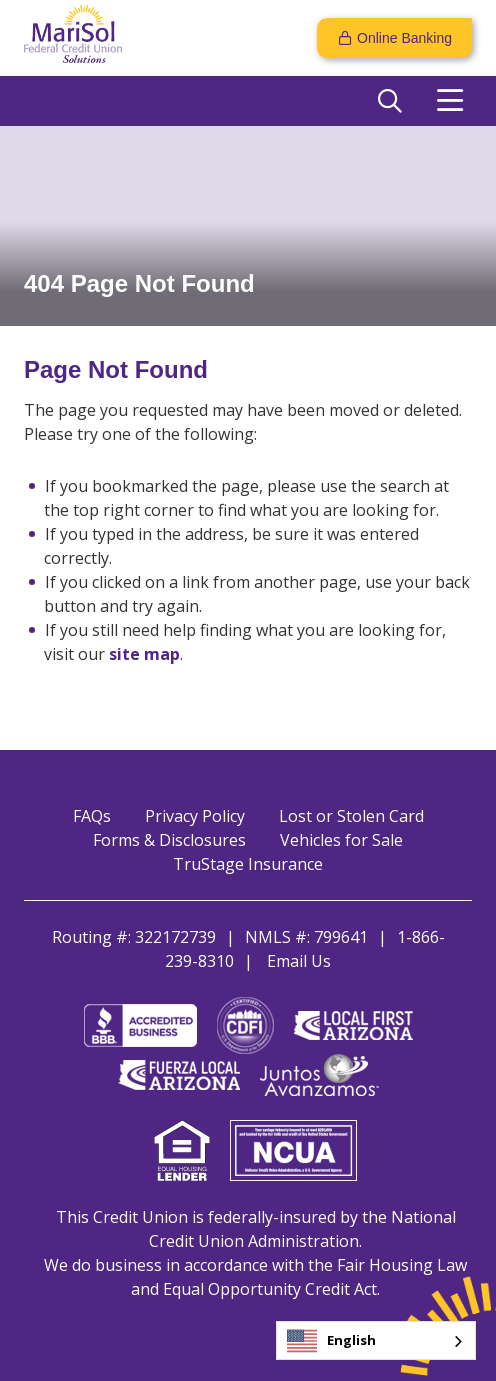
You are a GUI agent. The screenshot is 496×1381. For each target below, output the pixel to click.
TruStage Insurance (248, 864)
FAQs (92, 816)
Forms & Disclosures (169, 840)
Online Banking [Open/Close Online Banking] (404, 38)
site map (144, 654)
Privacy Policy (195, 816)
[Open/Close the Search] (390, 101)
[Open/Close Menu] (450, 101)
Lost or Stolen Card (351, 816)
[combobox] (376, 1340)
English (331, 1341)
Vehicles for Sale (341, 840)
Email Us (299, 961)
